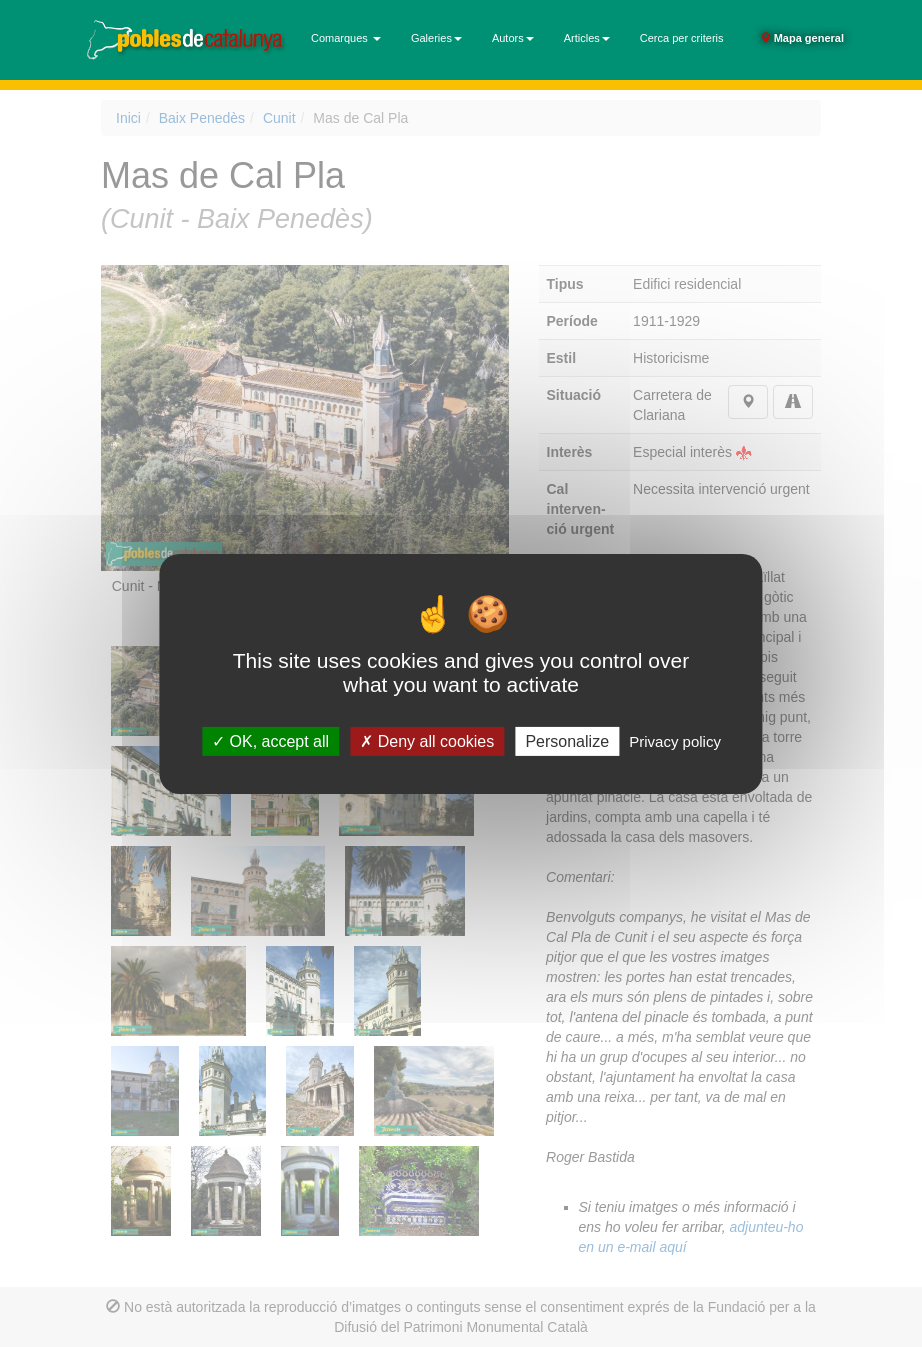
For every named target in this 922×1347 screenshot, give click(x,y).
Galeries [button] (436, 38)
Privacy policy (675, 740)
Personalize (567, 740)
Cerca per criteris (682, 38)
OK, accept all (270, 740)
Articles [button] (587, 38)
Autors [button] (513, 38)
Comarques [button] (346, 38)
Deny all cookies (427, 740)
